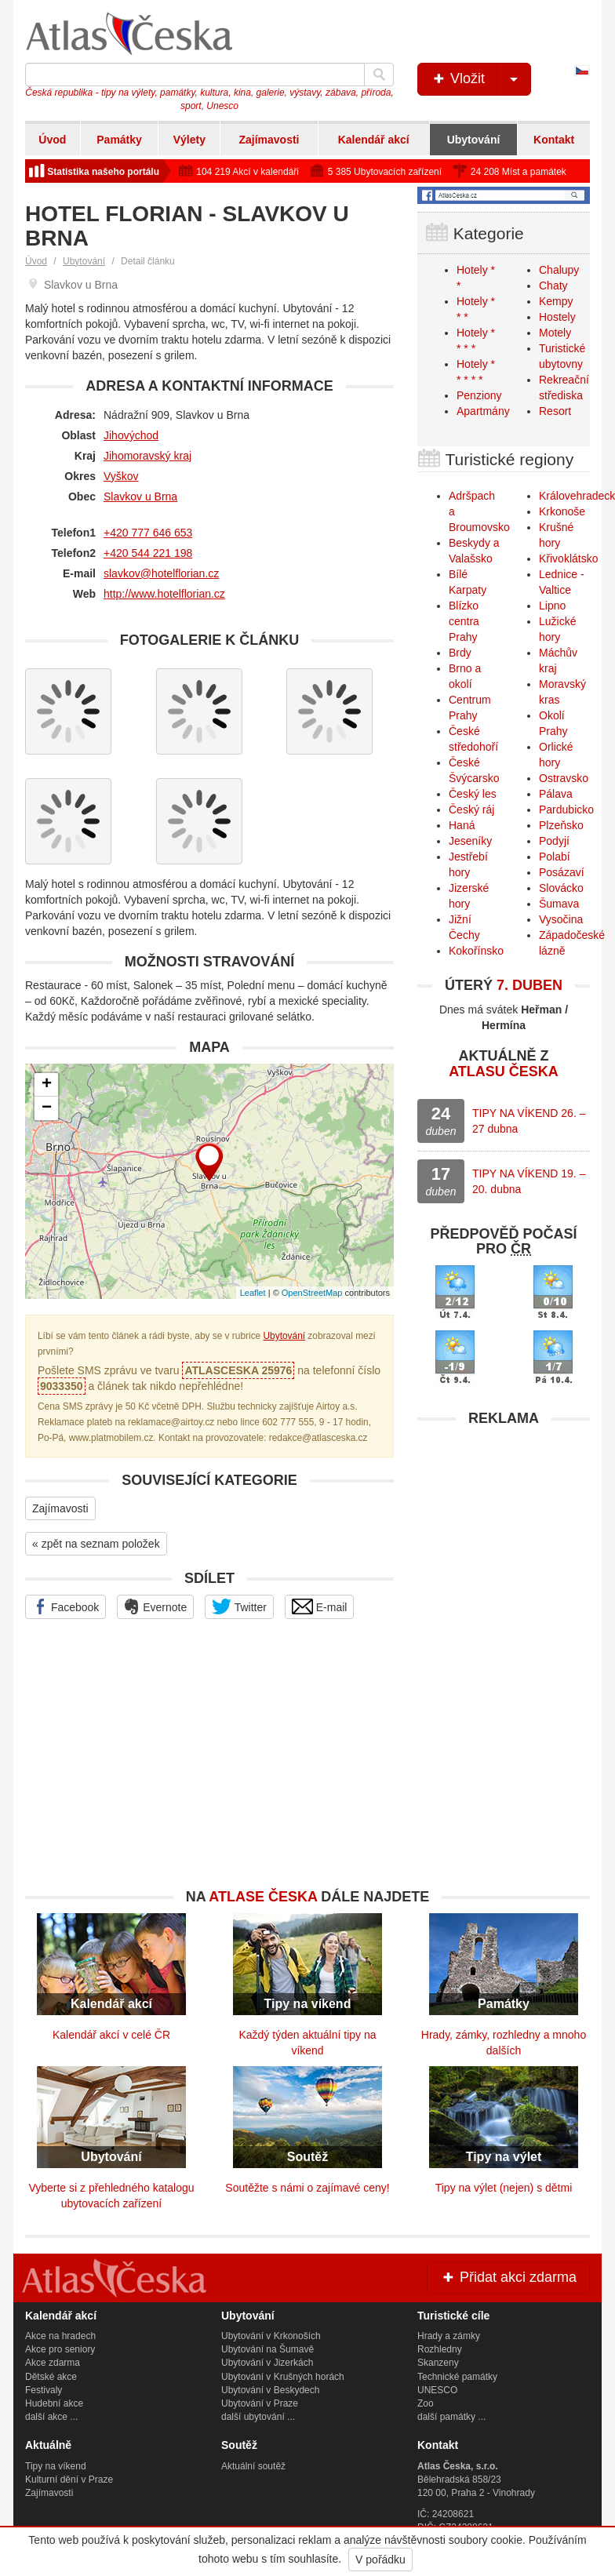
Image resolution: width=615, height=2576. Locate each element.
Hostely (557, 317)
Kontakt (553, 139)
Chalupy (559, 270)
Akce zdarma (52, 2362)
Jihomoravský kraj (147, 455)
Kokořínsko (476, 950)
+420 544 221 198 (148, 553)
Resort (555, 411)
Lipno (552, 605)
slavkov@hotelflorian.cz (161, 573)
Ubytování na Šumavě (267, 2349)
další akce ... (51, 2416)
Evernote (155, 1606)
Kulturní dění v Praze (69, 2479)
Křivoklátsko (568, 558)
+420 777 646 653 (148, 532)
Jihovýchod (131, 435)
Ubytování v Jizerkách (267, 2362)
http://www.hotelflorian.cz (164, 594)
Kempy (556, 301)
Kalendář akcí (373, 139)
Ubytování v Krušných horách (282, 2376)
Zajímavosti (268, 139)
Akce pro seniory (60, 2349)
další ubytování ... (258, 2416)
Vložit (480, 79)
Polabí (554, 856)
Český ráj (471, 809)
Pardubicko (566, 809)
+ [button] (47, 1085)
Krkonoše (562, 511)
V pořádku (380, 2559)
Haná (462, 825)
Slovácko (561, 888)
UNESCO (437, 2390)
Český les (473, 794)
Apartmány (483, 411)
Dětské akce (51, 2376)
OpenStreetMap (312, 1292)
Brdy (460, 652)
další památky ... (451, 2416)
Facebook (65, 1606)
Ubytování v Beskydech (270, 2390)
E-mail (320, 1606)
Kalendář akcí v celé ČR (111, 2034)
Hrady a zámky (448, 2335)
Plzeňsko (561, 825)
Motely (555, 332)
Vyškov (121, 476)
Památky (119, 139)
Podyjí (554, 841)
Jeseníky (470, 841)
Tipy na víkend (55, 2466)
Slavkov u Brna (140, 496)
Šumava (559, 903)
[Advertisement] (504, 1533)
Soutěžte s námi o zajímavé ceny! (307, 2187)
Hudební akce (54, 2403)
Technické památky (457, 2376)
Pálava (556, 794)
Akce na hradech (60, 2335)
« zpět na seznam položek (96, 1543)
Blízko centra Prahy (464, 621)
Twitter (239, 1606)
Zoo (425, 2403)
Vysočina (561, 919)
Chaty (553, 285)
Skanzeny (438, 2362)
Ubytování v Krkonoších (271, 2335)
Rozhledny (439, 2349)
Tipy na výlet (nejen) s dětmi (504, 2187)
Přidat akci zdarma (508, 2277)
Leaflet (253, 1292)
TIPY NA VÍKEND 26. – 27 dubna (528, 1121)
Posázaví (561, 872)
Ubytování (473, 139)
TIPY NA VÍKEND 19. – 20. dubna (528, 1181)
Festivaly (43, 2390)
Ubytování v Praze (259, 2403)
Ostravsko (563, 778)
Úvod (52, 139)
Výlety (189, 139)
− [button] (47, 1108)
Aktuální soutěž (253, 2466)
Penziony (479, 395)
